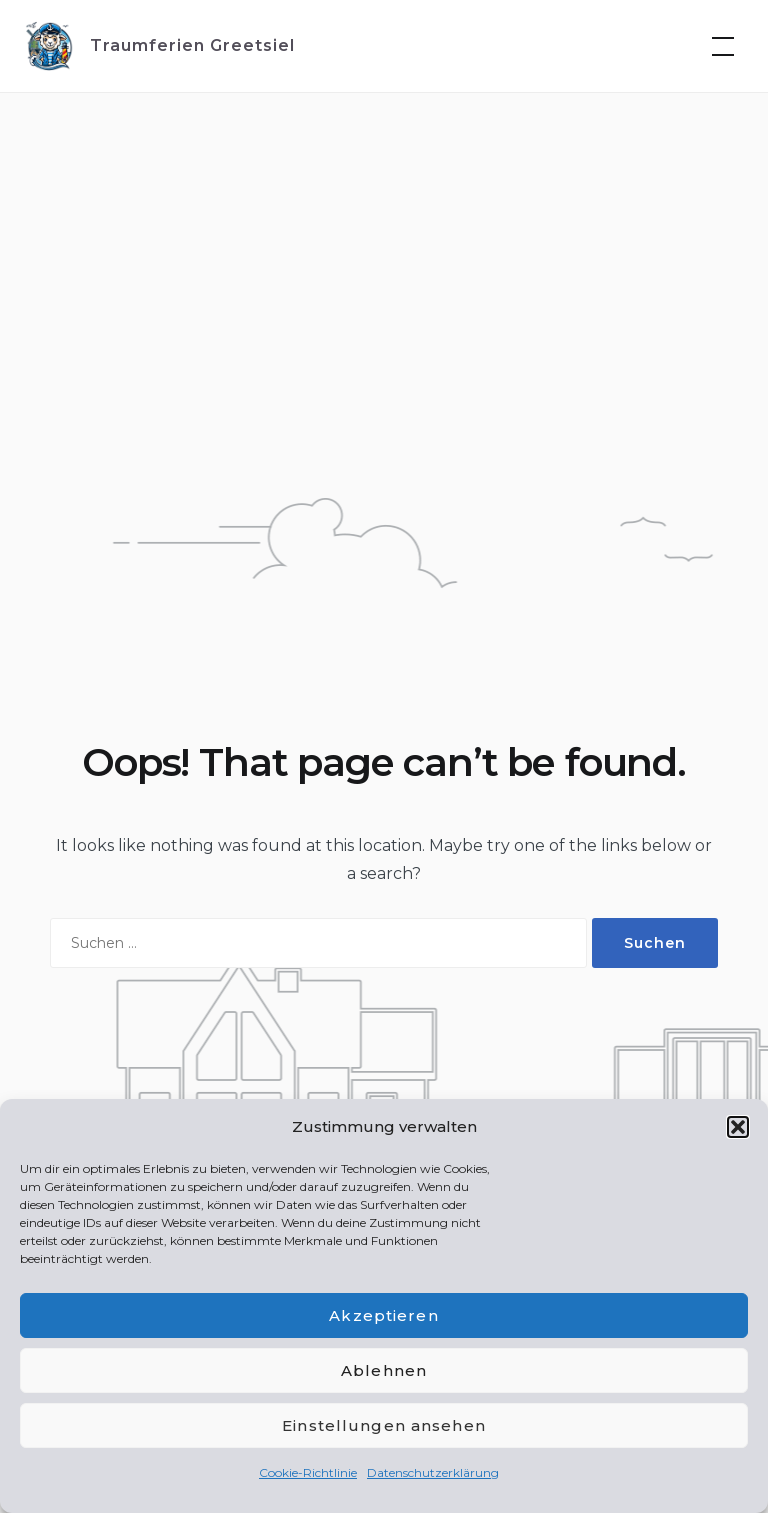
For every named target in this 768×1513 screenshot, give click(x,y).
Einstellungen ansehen (384, 1425)
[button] (738, 1127)
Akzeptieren (383, 1315)
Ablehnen (384, 1370)
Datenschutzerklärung (433, 1472)
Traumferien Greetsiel (192, 45)
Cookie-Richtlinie (308, 1472)
